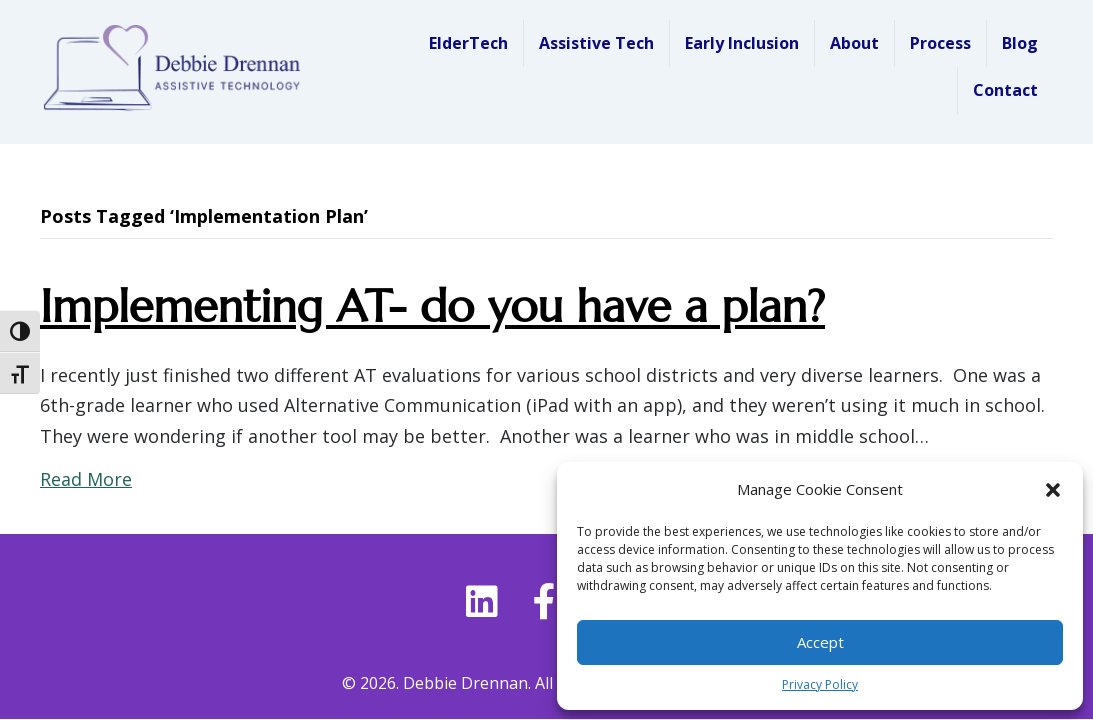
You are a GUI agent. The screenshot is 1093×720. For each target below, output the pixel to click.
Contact (1005, 90)
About (854, 43)
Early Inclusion (742, 43)
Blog (1020, 43)
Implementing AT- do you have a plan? (432, 306)
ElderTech (468, 43)
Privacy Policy (820, 684)
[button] (1053, 490)
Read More (86, 479)
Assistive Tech (596, 43)
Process (940, 43)
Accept (820, 642)
